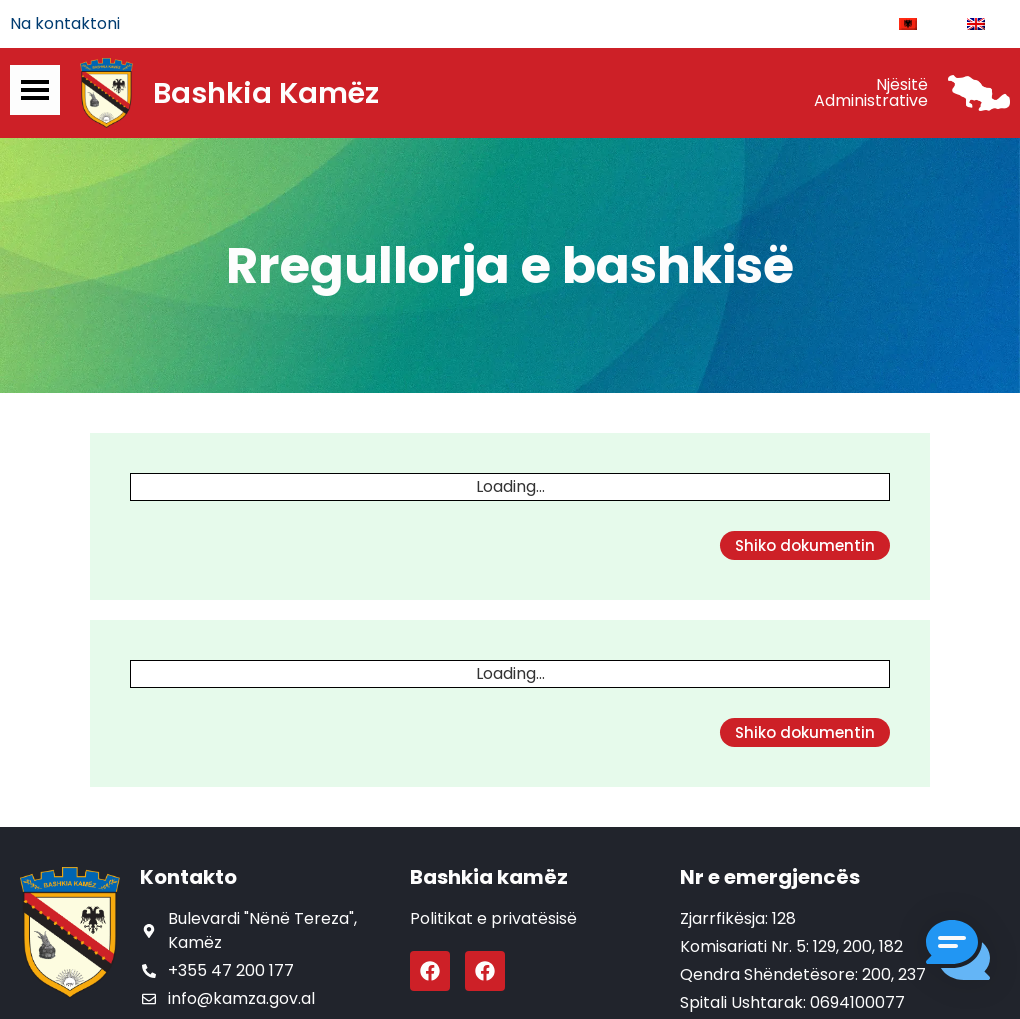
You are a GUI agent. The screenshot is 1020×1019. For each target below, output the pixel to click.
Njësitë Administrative (871, 92)
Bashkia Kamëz (266, 93)
